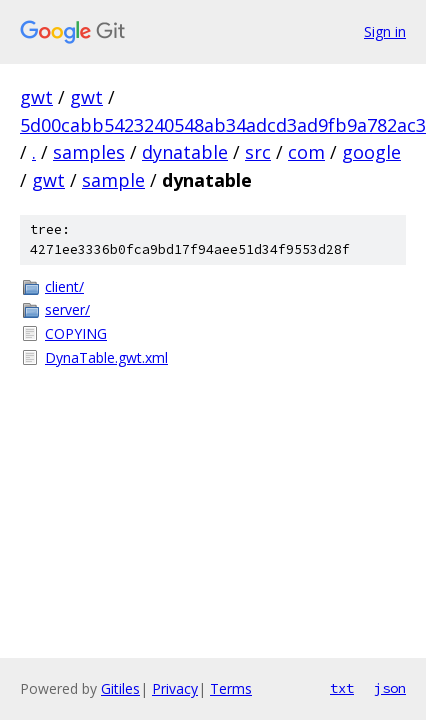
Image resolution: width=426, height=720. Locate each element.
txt (342, 688)
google (371, 152)
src (258, 152)
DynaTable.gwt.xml (106, 357)
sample (113, 180)
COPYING (76, 333)
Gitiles (120, 688)
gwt (36, 97)
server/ (67, 309)
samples (89, 152)
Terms (231, 688)
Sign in (385, 31)
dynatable (185, 152)
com (306, 152)
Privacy (175, 688)
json (390, 688)
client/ (64, 286)
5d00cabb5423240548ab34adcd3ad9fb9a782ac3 (223, 125)
